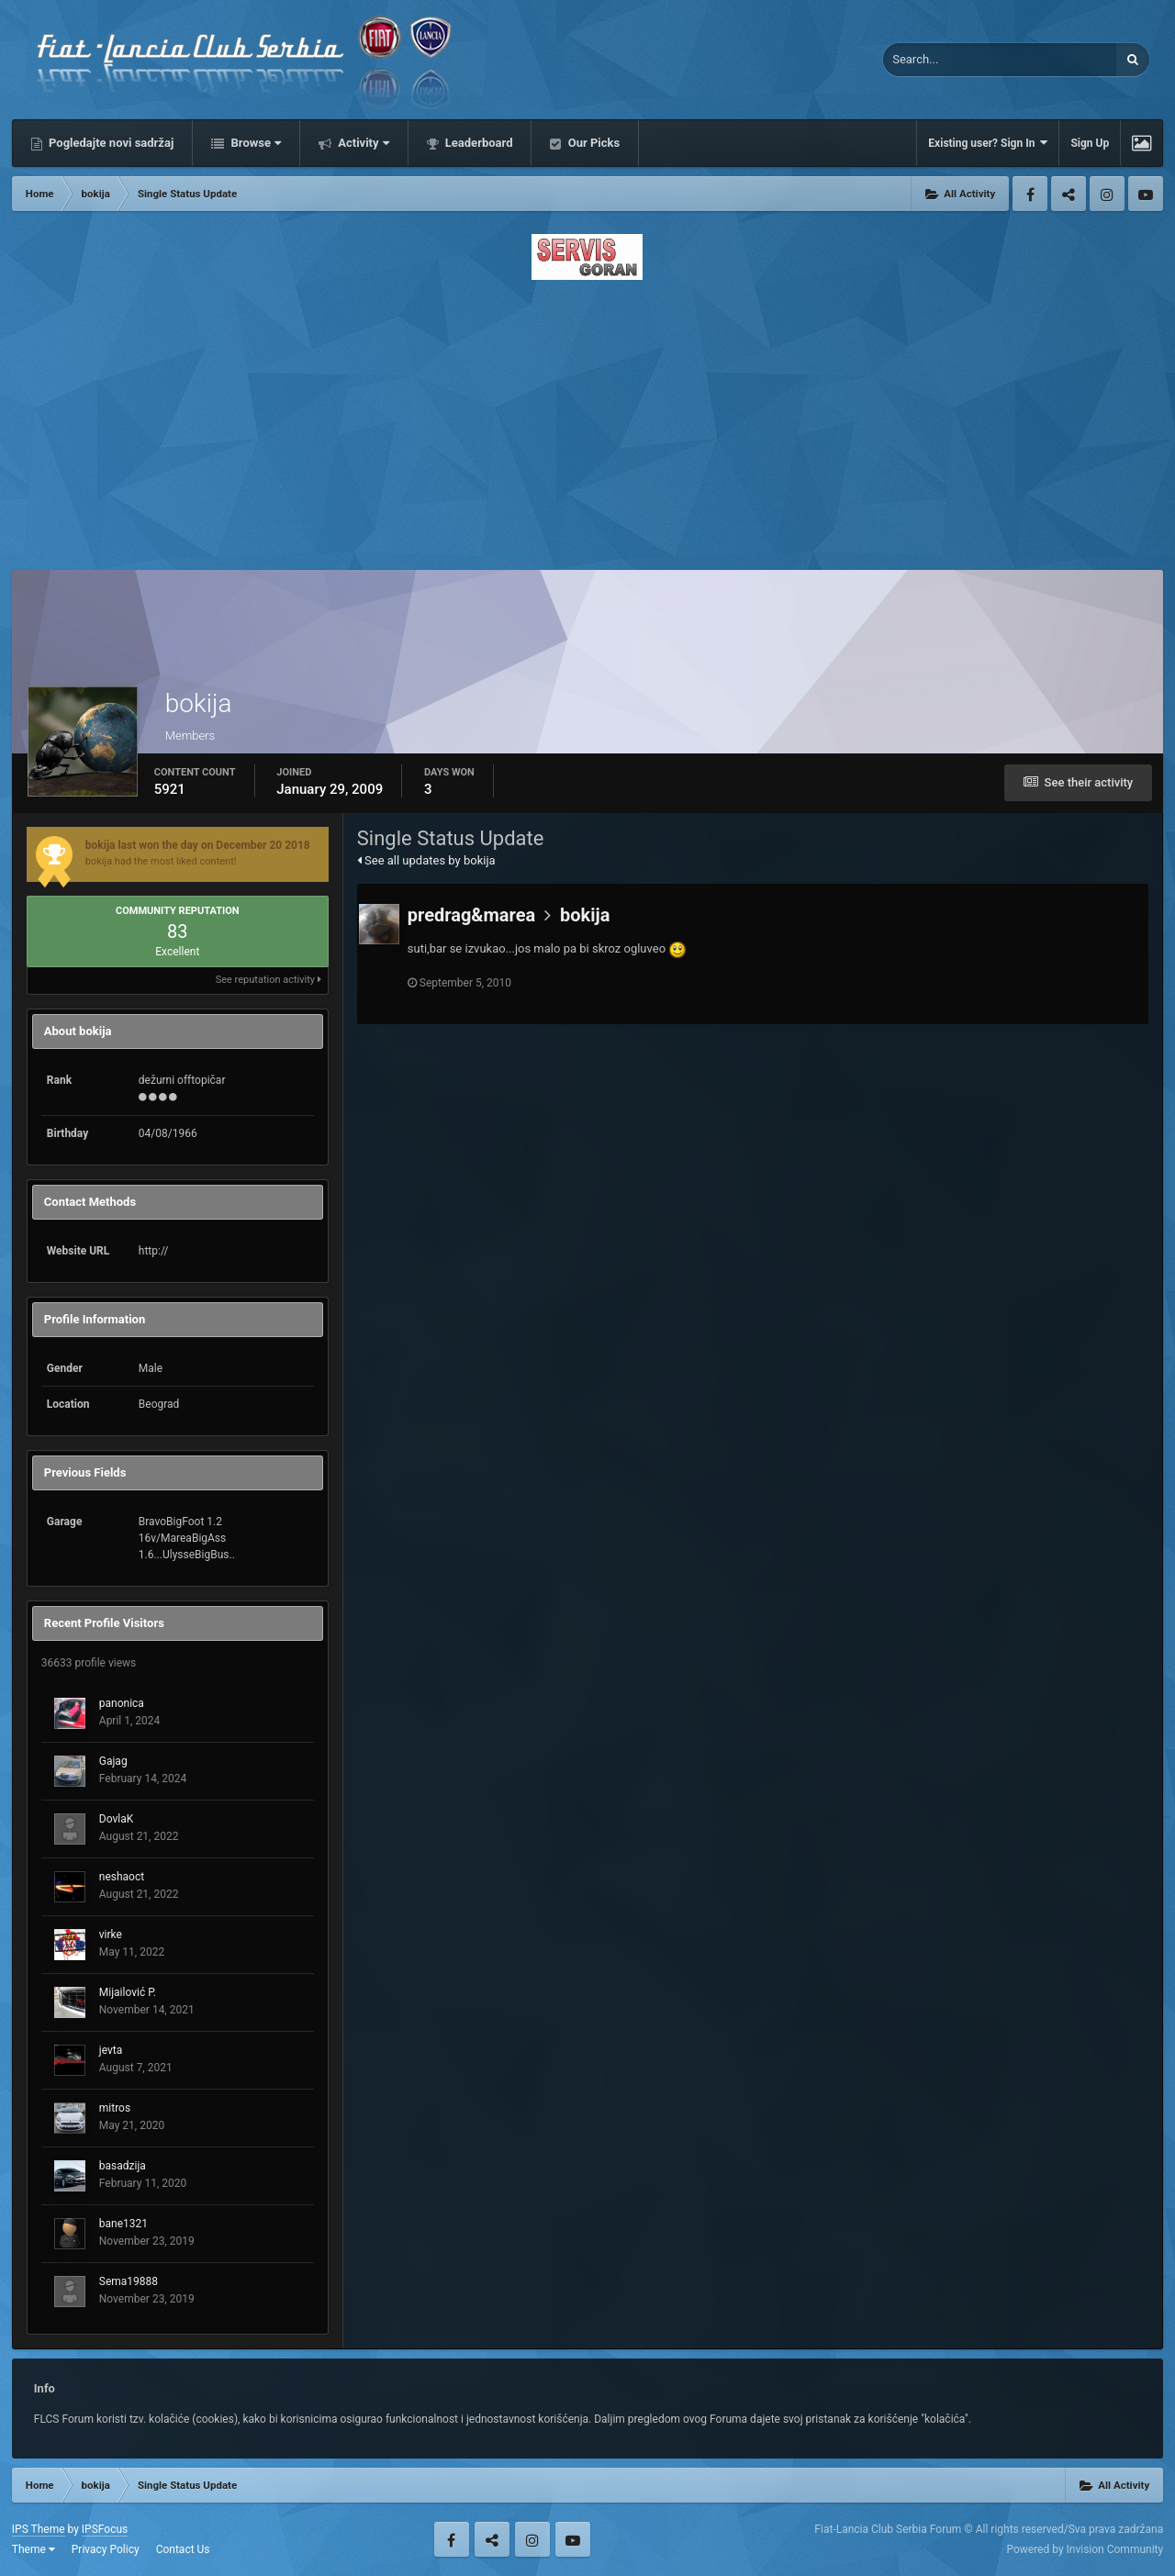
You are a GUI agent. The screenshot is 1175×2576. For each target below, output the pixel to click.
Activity (362, 143)
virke (110, 1934)
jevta (110, 2050)
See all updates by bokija (426, 860)
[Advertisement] (587, 419)
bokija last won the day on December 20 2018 (197, 845)
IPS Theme (38, 2529)
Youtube (1145, 193)
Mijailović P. (127, 1992)
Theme (33, 2549)
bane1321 (123, 2223)
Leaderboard (477, 143)
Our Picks (592, 143)
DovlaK (116, 1818)
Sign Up (1089, 143)
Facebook (1030, 193)
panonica (121, 1703)
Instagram (1107, 193)
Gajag (113, 1761)
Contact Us (183, 2549)
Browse (254, 143)
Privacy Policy (106, 2549)
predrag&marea (471, 915)
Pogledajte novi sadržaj (110, 143)
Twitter (1068, 193)
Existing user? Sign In (987, 143)
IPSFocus (105, 2529)
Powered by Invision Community (1084, 2549)
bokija (585, 915)
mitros (114, 2108)
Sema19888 (128, 2281)
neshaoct (121, 1876)
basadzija (122, 2165)
